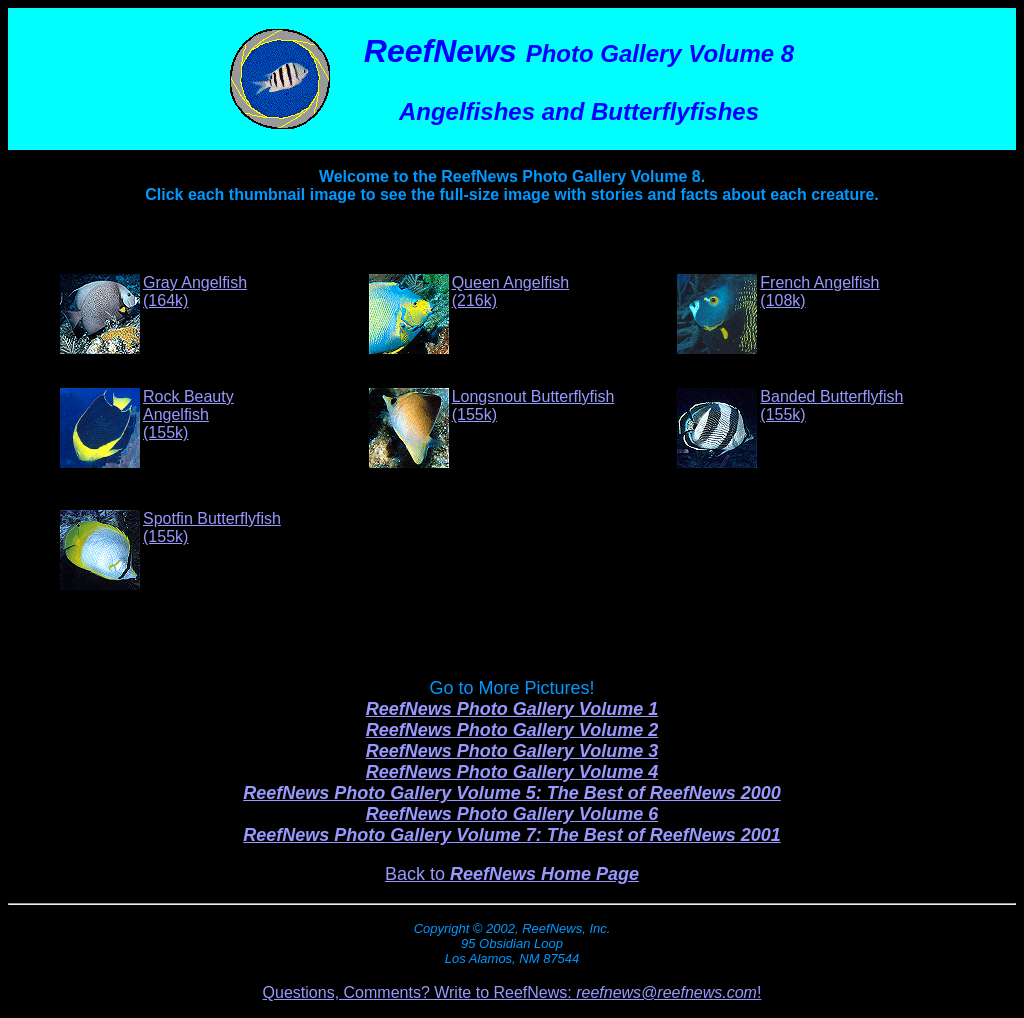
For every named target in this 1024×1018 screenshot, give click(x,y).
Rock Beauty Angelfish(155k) (188, 414)
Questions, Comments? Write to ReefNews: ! (512, 992)
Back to (512, 874)
